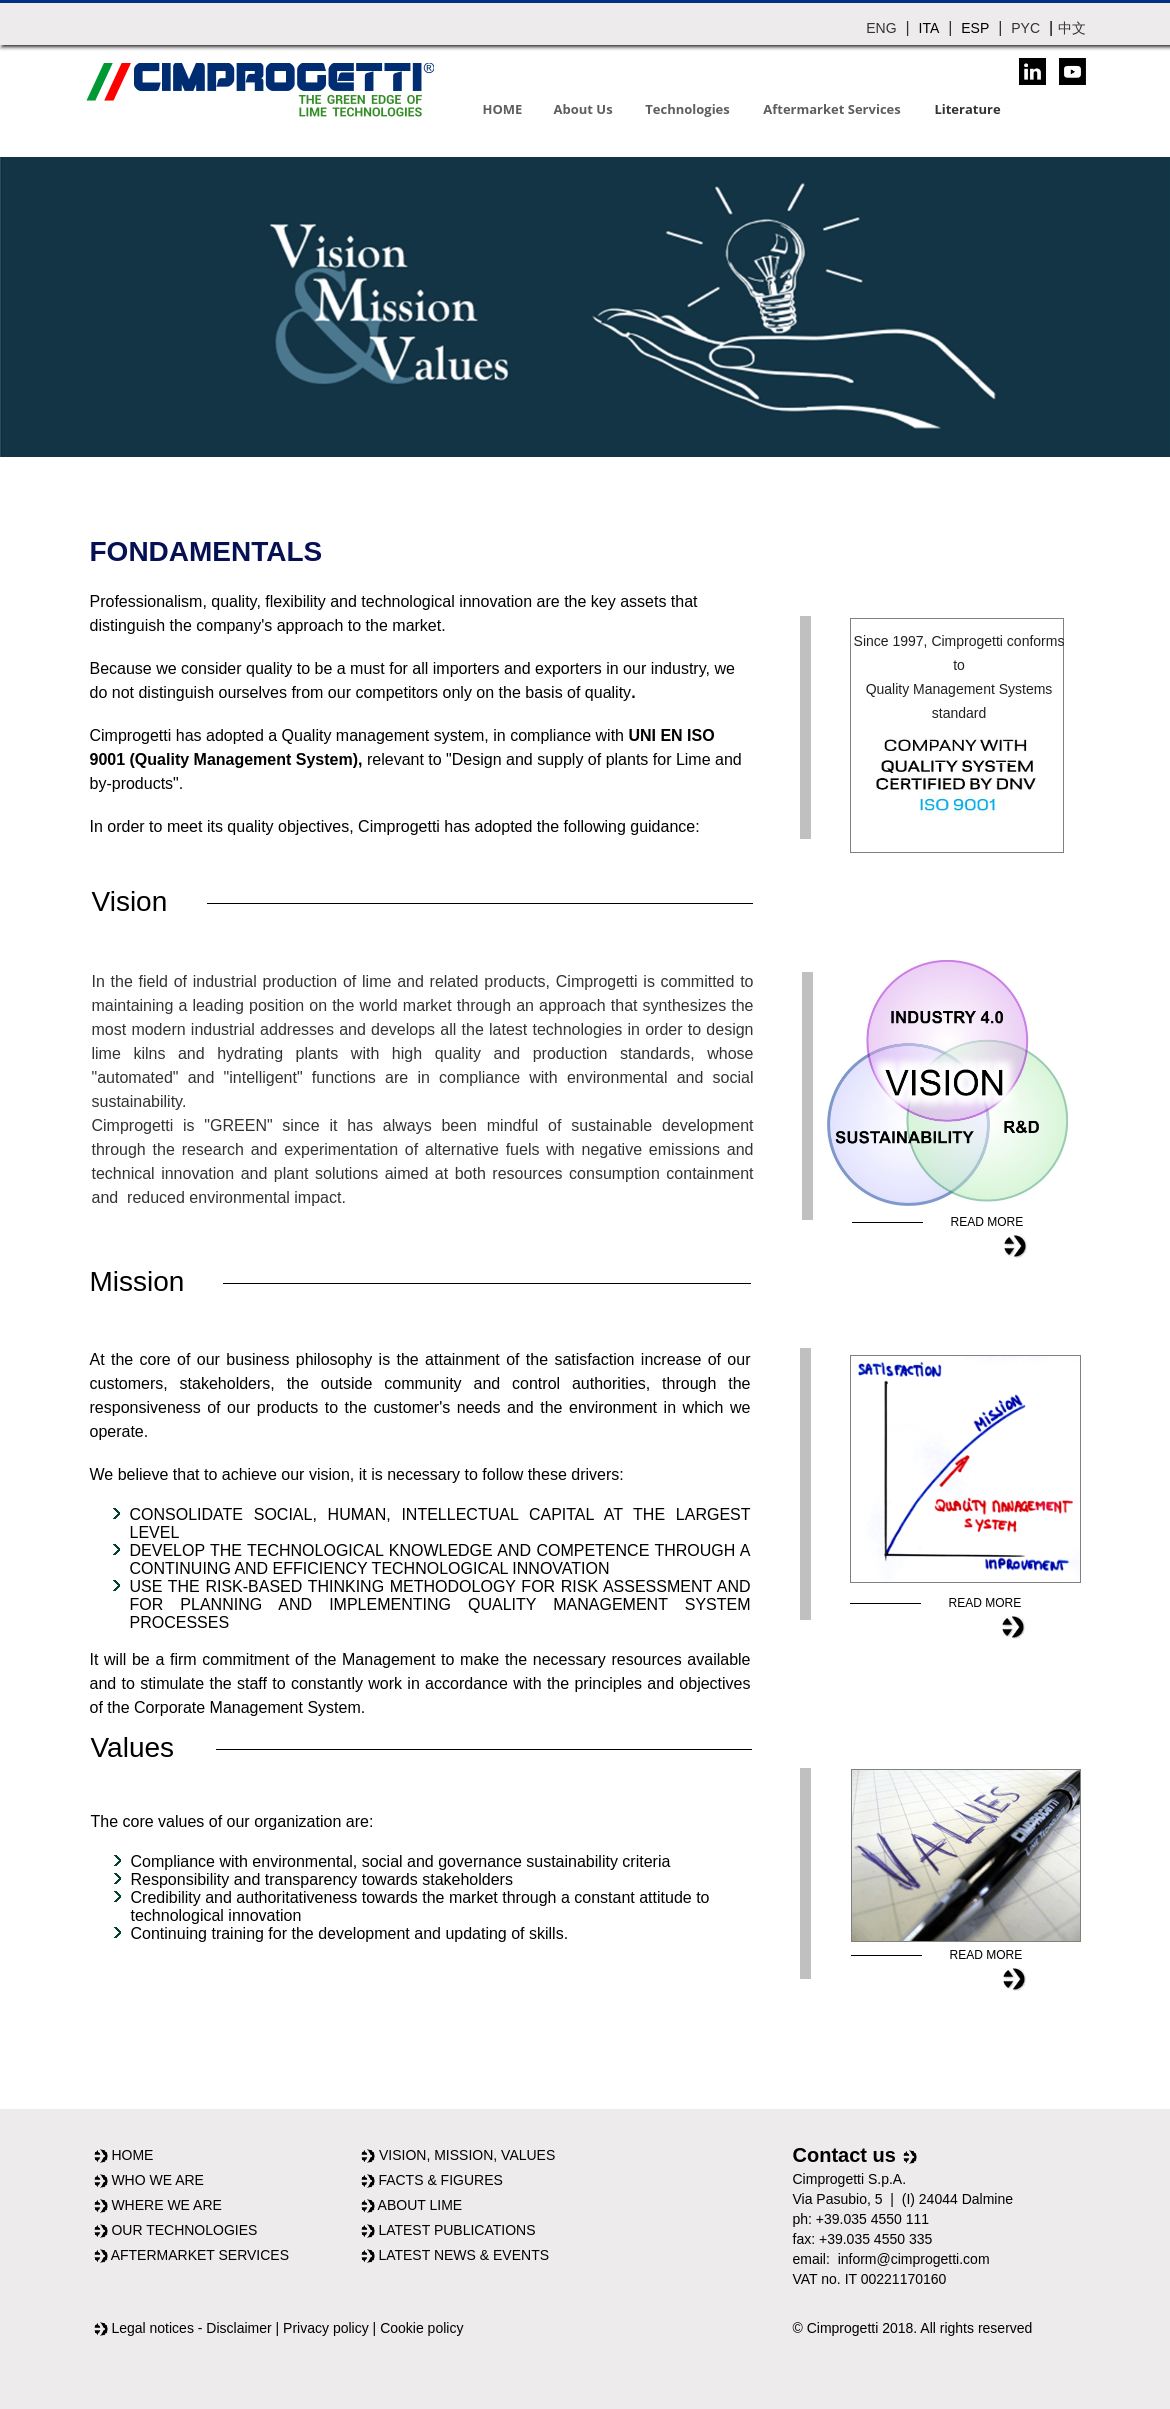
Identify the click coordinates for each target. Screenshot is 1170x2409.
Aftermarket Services (831, 109)
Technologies (687, 109)
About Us (583, 109)
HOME (503, 109)
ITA (929, 28)
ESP (975, 28)
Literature (967, 109)
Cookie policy (421, 2328)
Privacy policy (326, 2328)
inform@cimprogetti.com (914, 2259)
